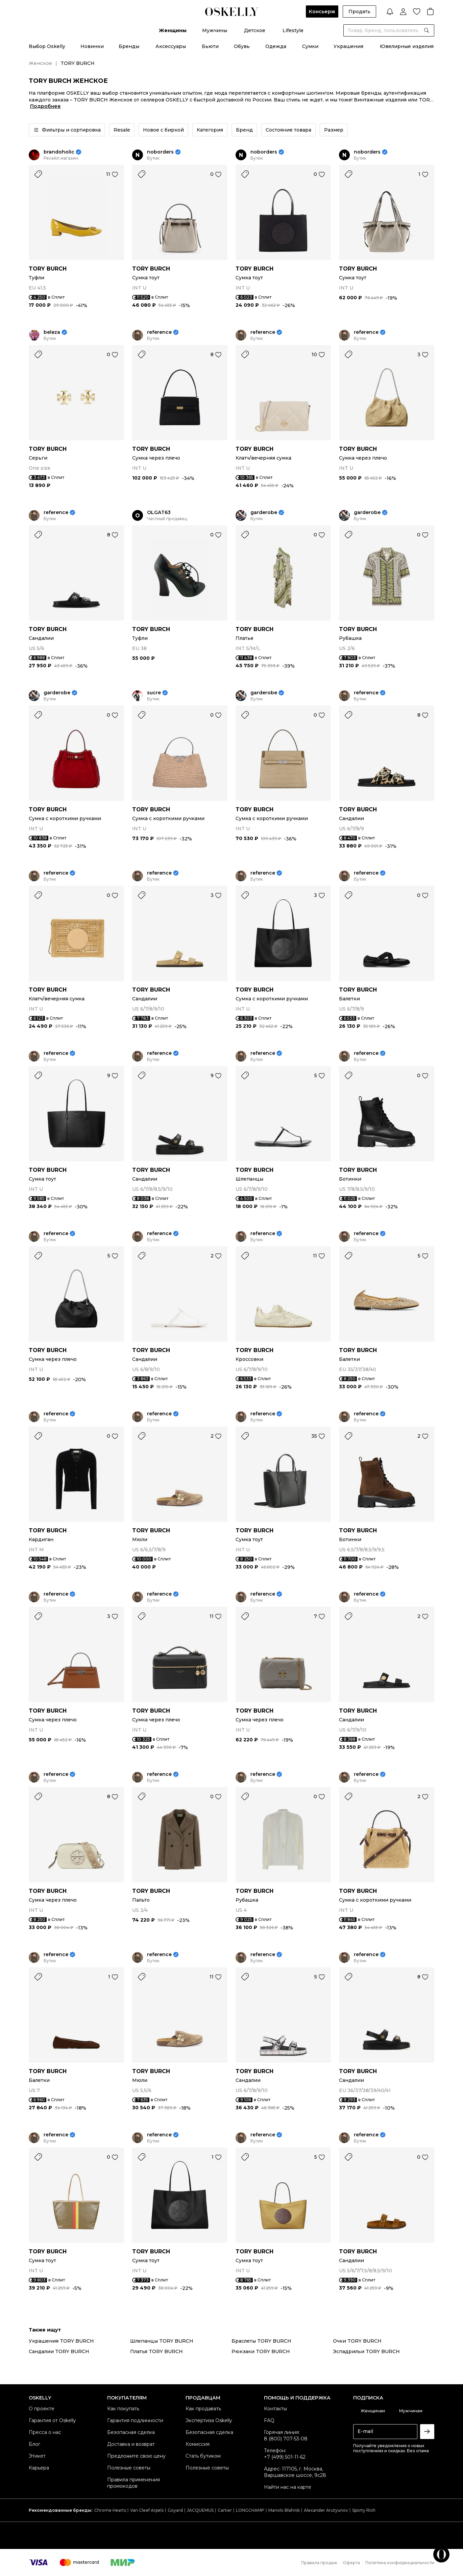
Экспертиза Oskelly (209, 2420)
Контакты (275, 2409)
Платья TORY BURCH (156, 2351)
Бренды (129, 46)
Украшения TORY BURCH (61, 2341)
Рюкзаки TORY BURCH (261, 2351)
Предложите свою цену (136, 2456)
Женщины (173, 30)
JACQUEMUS (200, 2510)
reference (159, 332)
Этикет (37, 2456)
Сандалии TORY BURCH (59, 2351)
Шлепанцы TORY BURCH (161, 2341)
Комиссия (198, 2444)
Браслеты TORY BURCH (261, 2341)
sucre (154, 693)
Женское (40, 63)
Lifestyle (293, 30)
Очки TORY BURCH (357, 2341)
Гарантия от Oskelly (52, 2420)
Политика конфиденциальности (399, 2562)
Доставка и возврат (131, 2444)
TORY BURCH (48, 268)
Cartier (225, 2510)
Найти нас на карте (287, 2487)
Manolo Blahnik (284, 2510)
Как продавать (203, 2409)
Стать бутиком (203, 2456)
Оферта (351, 2562)
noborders (160, 152)
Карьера (39, 2468)
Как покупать (123, 2409)
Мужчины (214, 30)
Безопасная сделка (131, 2432)
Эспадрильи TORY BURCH (366, 2351)
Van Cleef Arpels (147, 2510)
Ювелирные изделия (407, 46)
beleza (52, 332)
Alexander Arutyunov (326, 2510)
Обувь (242, 46)
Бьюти (210, 46)
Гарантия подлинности (135, 2420)
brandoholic (59, 152)
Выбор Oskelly (47, 46)
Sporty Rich (363, 2510)
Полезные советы (128, 2468)
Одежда (275, 46)
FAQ (269, 2420)
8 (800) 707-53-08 (286, 2439)
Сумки (310, 46)
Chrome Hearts (110, 2510)
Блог (34, 2444)
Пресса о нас (45, 2432)
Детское (254, 30)
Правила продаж (319, 2562)
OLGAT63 (159, 512)
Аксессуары (170, 46)
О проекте (41, 2409)
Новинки (92, 46)
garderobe (263, 512)
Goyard (175, 2510)
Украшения (348, 46)
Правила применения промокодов (133, 2483)
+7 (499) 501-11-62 (285, 2457)
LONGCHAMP (250, 2510)
